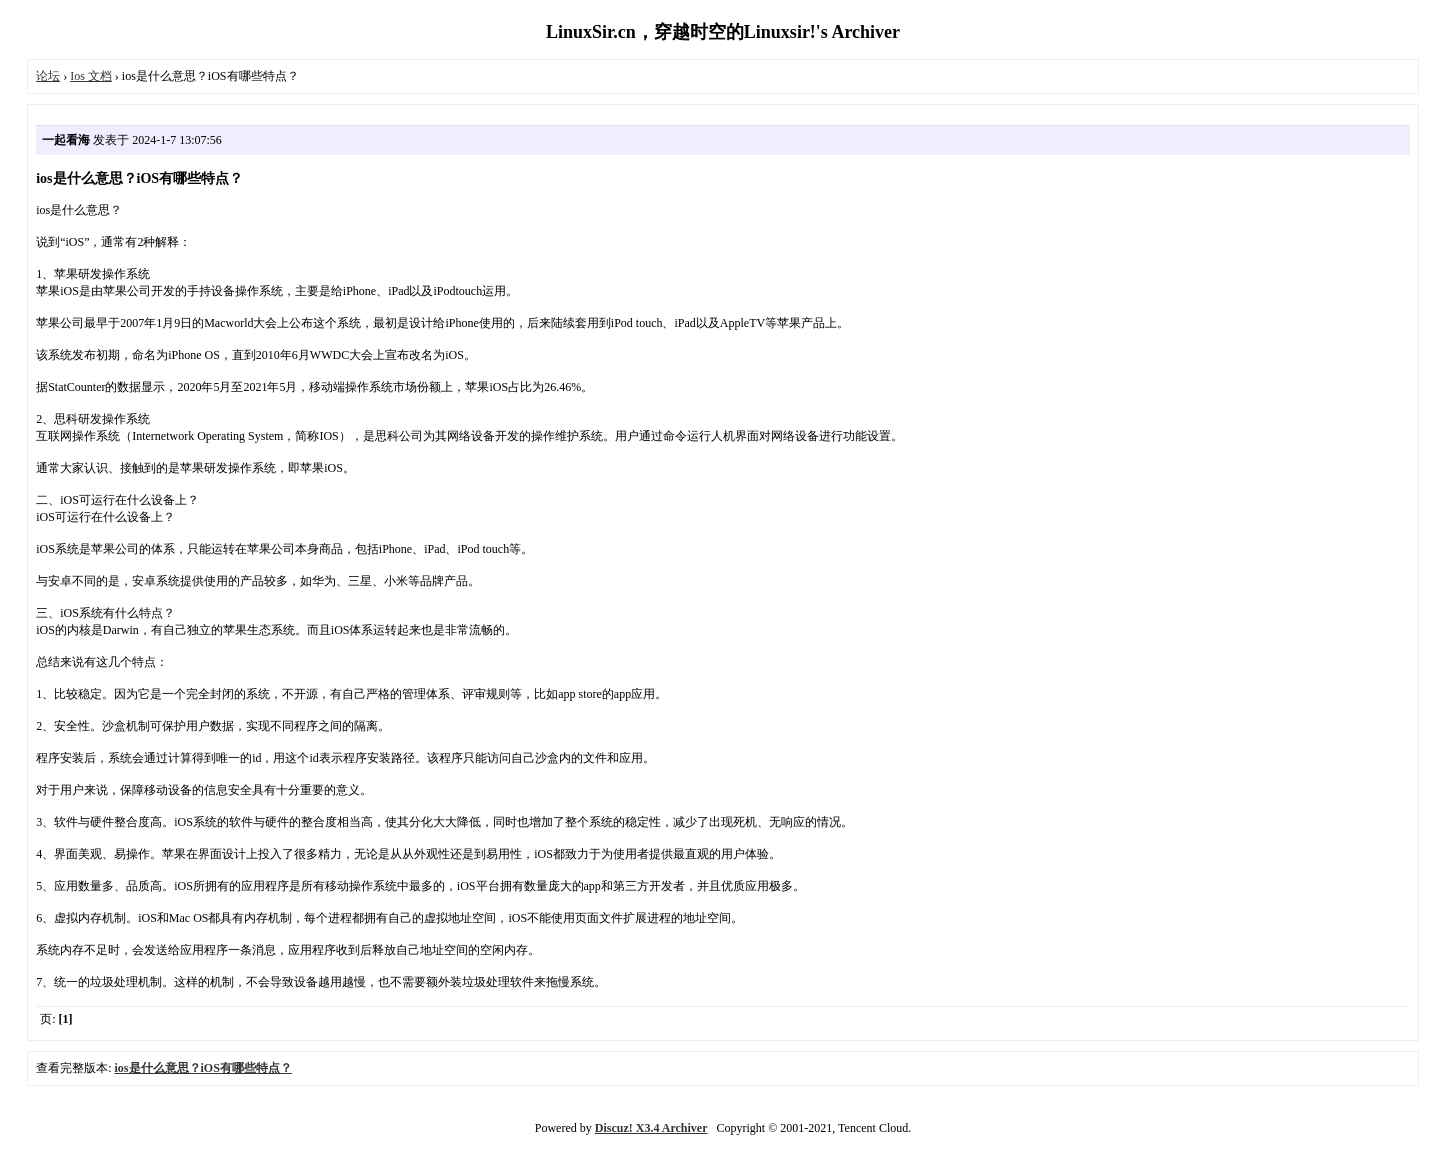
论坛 (48, 76)
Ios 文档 (91, 76)
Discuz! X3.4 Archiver (651, 1128)
